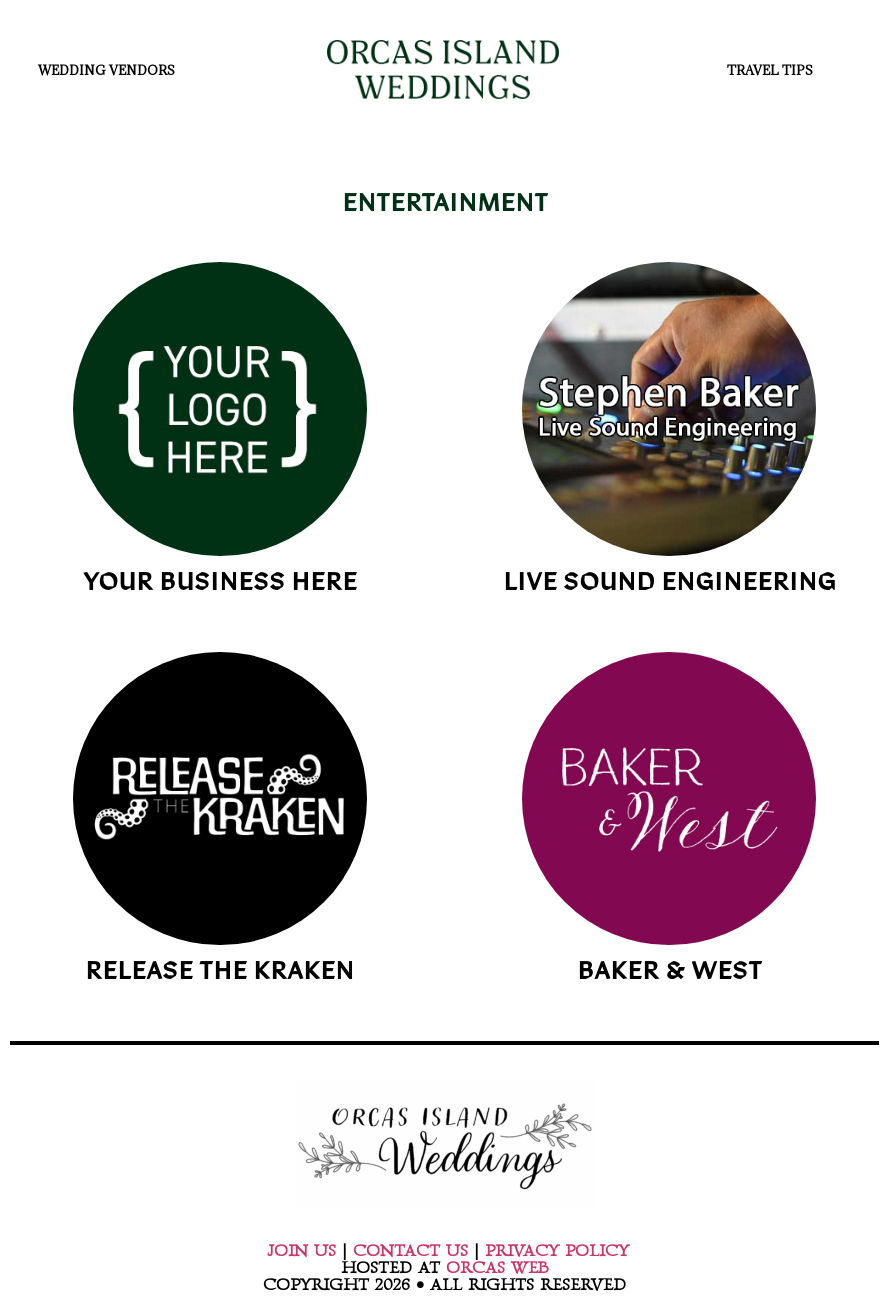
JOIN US (301, 1251)
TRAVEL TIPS (775, 70)
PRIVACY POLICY (557, 1251)
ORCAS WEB (497, 1268)
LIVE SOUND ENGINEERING (669, 584)
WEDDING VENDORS (111, 70)
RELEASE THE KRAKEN (219, 973)
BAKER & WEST (669, 973)
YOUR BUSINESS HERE (220, 584)
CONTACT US (410, 1251)
